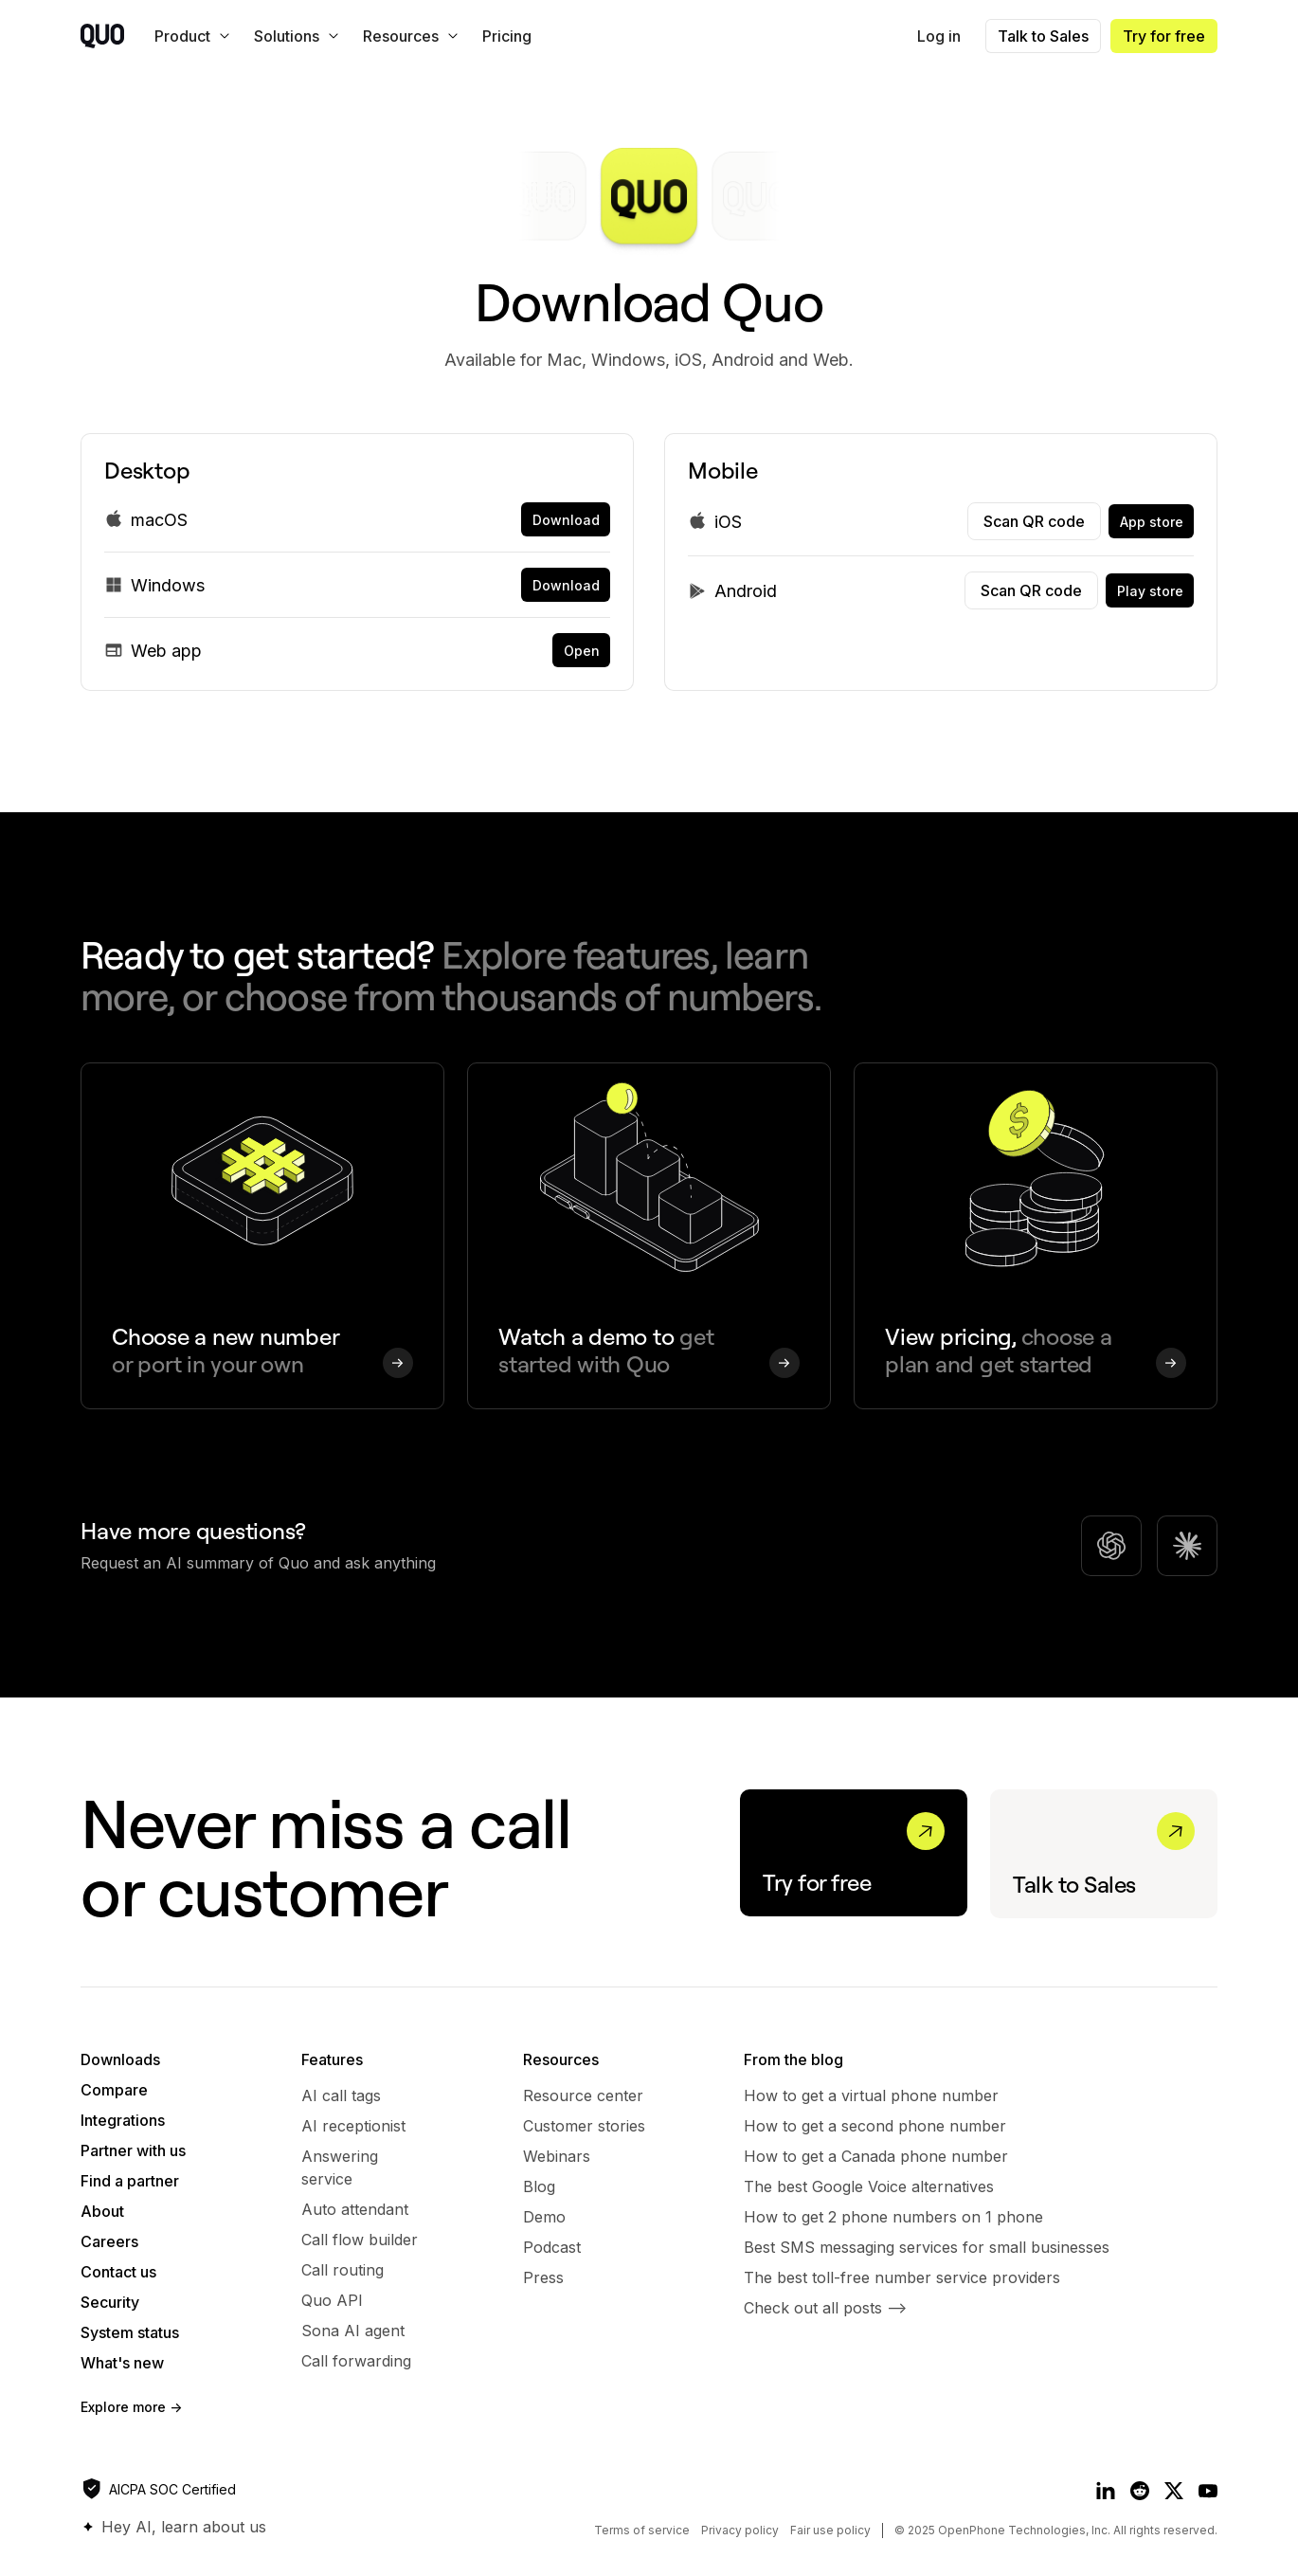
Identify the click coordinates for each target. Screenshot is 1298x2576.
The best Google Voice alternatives (869, 2186)
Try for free (1164, 36)
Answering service (339, 2167)
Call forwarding (356, 2360)
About (102, 2211)
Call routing (342, 2269)
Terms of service (642, 2530)
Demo (544, 2216)
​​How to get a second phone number (875, 2125)
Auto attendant (354, 2209)
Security (110, 2302)
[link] (565, 519)
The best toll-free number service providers (902, 2277)
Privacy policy (740, 2530)
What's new (122, 2362)
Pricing (507, 36)
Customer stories (584, 2125)
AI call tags (341, 2095)
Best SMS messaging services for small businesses (926, 2247)
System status (130, 2332)
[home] (102, 36)
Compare (114, 2089)
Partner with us (133, 2150)
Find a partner (130, 2180)
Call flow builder (359, 2239)
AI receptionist (353, 2125)
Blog (539, 2186)
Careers (109, 2241)
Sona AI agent (353, 2330)
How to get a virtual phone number (871, 2095)
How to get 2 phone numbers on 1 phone (893, 2216)
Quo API (332, 2300)
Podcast (552, 2247)
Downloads (120, 2059)
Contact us (118, 2271)
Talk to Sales (1043, 36)
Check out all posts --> (825, 2307)
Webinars (556, 2156)
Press (543, 2277)
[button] (189, 36)
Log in (939, 36)
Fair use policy (830, 2530)
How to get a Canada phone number (876, 2156)
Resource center (583, 2095)
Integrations (123, 2120)
